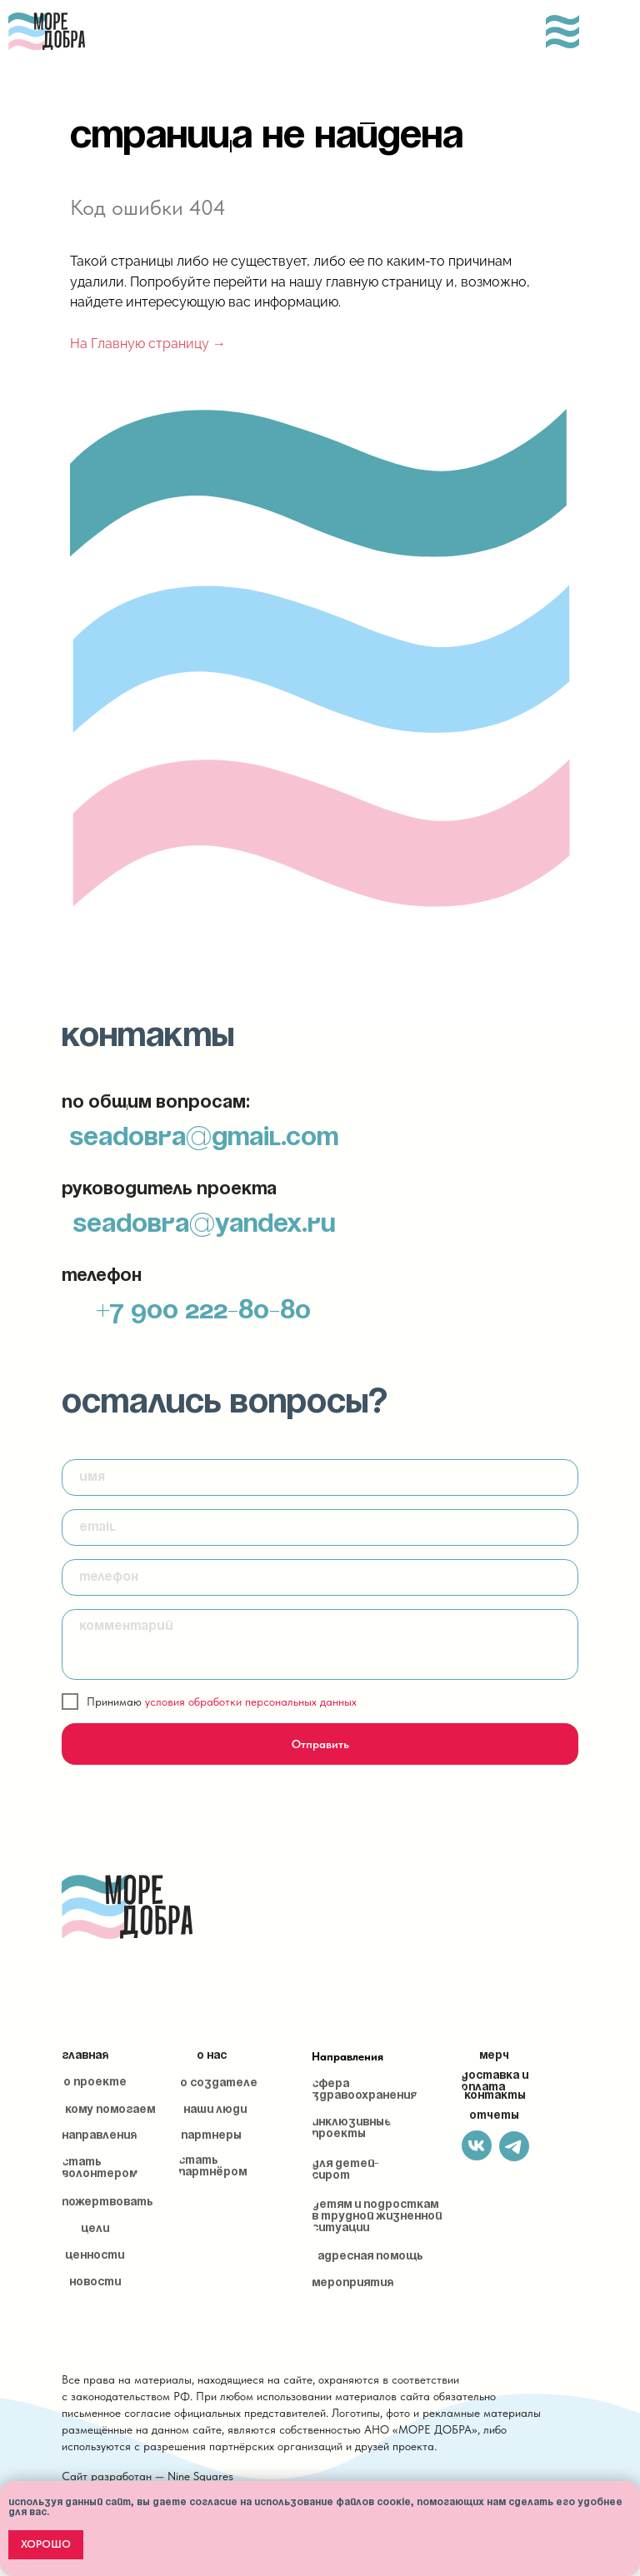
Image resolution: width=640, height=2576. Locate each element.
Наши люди (215, 2110)
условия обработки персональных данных (251, 1701)
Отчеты (494, 2115)
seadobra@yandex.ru (203, 1225)
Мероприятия (352, 2283)
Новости (95, 2282)
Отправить (320, 1744)
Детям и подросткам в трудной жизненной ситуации (377, 2217)
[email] (320, 1527)
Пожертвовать (107, 2202)
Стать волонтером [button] (100, 2168)
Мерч (494, 2055)
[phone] (320, 1577)
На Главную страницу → (148, 343)
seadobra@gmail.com (203, 1138)
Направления (347, 2056)
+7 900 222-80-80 (203, 1311)
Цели (95, 2229)
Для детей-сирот (345, 2170)
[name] (320, 1477)
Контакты (495, 2095)
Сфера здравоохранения (364, 2090)
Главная (85, 2055)
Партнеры (211, 2135)
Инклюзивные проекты (352, 2128)
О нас (212, 2055)
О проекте (95, 2082)
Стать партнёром (212, 2166)
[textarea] (320, 1644)
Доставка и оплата (494, 2081)
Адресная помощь (370, 2256)
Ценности (94, 2255)
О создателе (219, 2083)
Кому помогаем (110, 2110)
